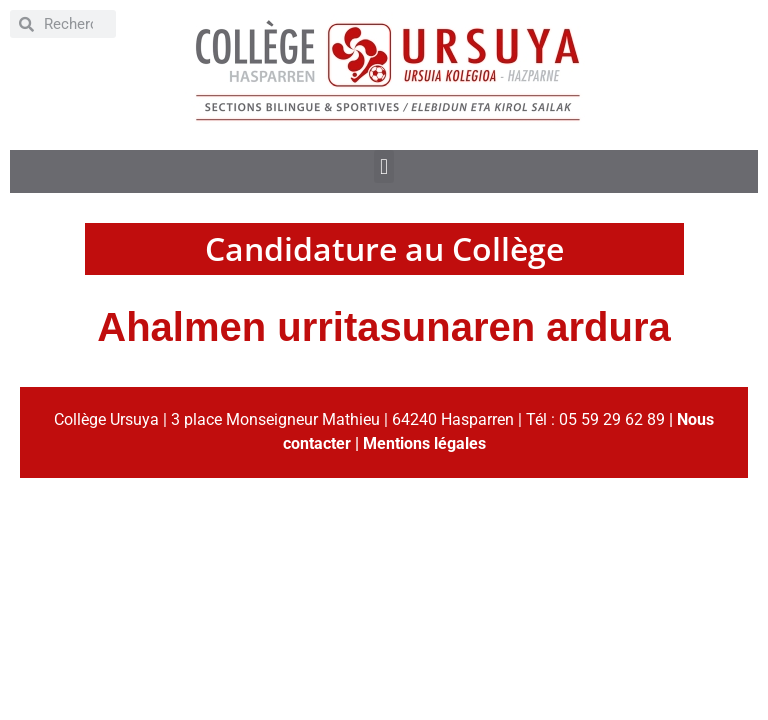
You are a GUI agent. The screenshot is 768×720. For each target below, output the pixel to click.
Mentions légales (424, 443)
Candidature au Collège (384, 248)
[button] (383, 166)
